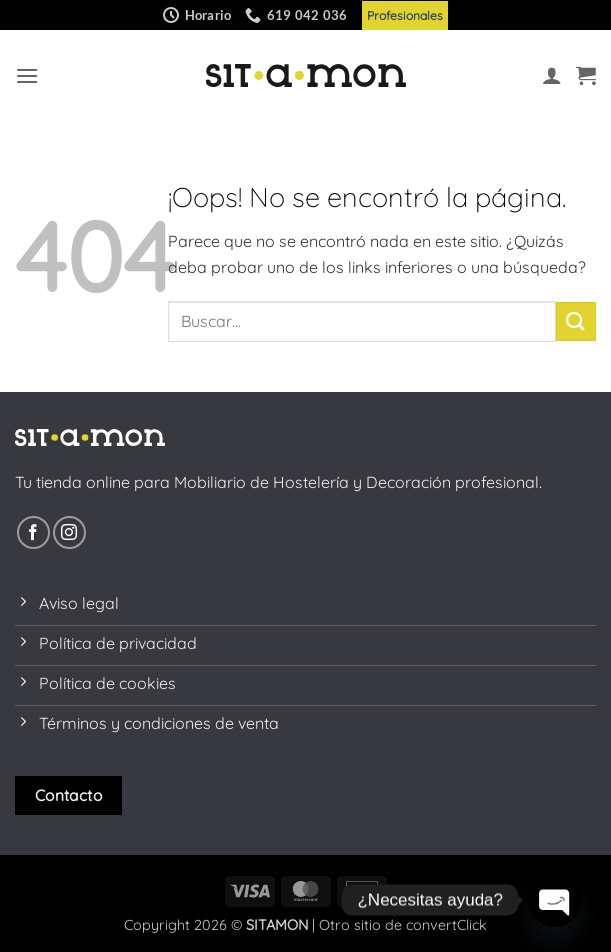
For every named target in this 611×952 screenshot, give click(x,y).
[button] (27, 75)
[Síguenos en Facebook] (33, 532)
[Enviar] (576, 321)
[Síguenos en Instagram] (69, 532)
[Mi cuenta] (552, 75)
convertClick (446, 925)
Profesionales (405, 15)
